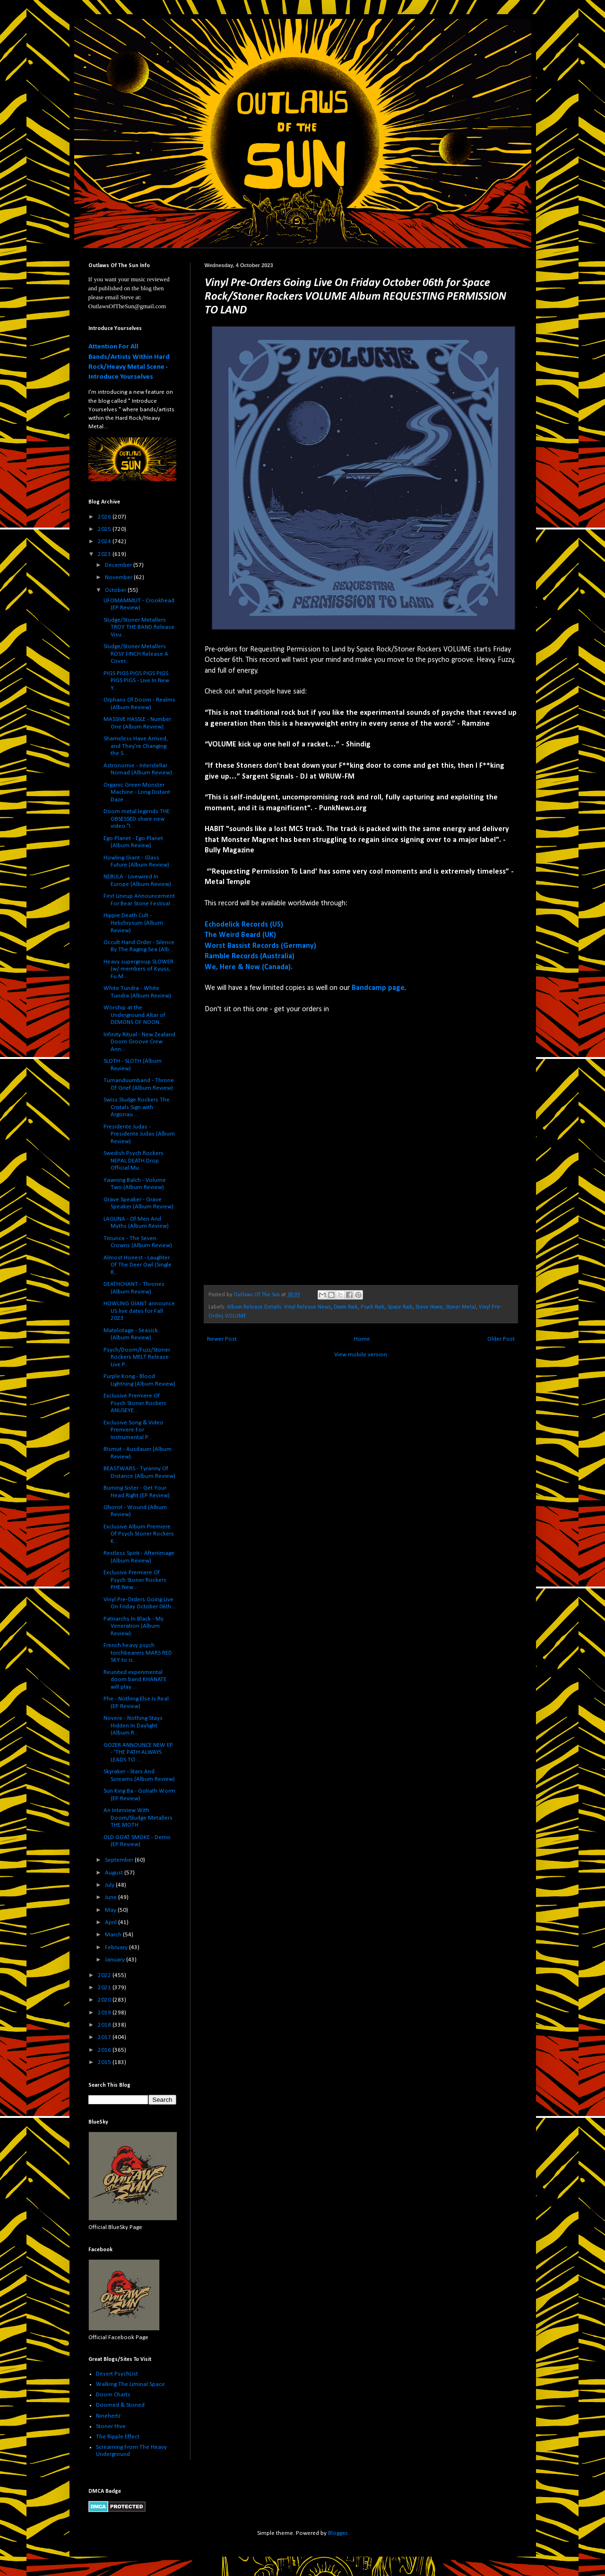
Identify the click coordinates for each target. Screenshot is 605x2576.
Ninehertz (108, 2416)
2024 (105, 541)
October (116, 590)
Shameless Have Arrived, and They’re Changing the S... (136, 746)
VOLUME (235, 1316)
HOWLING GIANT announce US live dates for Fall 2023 (139, 1311)
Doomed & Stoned (120, 2405)
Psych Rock (373, 1307)
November (119, 577)
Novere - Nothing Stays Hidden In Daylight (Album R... (133, 1725)
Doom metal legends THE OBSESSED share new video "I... (137, 818)
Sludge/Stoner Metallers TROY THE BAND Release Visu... (139, 627)
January (115, 1960)
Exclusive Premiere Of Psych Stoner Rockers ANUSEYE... (135, 1403)
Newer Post (222, 1339)
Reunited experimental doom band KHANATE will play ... (135, 1679)
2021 (105, 1988)
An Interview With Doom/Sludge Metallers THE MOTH (138, 1817)
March (114, 1935)
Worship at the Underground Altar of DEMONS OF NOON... (134, 1015)
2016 (105, 2050)
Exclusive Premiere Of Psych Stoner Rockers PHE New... (135, 1580)
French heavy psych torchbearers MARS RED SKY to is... (138, 1652)
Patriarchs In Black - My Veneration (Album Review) (134, 1626)
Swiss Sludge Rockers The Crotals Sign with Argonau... (137, 1107)
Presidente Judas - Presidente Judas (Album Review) (139, 1134)
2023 (105, 554)
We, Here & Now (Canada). (249, 967)
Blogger (337, 2533)
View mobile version (360, 1355)
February (117, 1947)
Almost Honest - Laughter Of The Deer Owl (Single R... (138, 1265)
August (114, 1873)
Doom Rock (346, 1307)
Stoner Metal (461, 1307)
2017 (105, 2037)
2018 (105, 2025)
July (110, 1885)
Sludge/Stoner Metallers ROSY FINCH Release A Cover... (136, 653)
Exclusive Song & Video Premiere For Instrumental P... (134, 1430)
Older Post (501, 1339)
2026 (105, 517)
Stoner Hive (111, 2426)
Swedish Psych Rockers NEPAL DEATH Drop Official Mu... (134, 1160)
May (111, 1910)
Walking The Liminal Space (130, 2384)
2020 (105, 2000)
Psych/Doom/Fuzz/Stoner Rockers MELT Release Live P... (137, 1357)
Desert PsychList (117, 2374)
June (111, 1897)
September (120, 1860)
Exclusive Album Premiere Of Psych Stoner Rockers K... (139, 1534)
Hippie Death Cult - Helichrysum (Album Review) (133, 922)
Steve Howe (429, 1307)
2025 (105, 529)
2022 (105, 1975)
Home (362, 1339)
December (119, 565)
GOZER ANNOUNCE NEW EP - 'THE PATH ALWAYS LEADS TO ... (138, 1752)
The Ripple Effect (117, 2437)
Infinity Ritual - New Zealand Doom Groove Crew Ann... (139, 1042)
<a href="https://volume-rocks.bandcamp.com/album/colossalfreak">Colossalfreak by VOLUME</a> (287, 1148)
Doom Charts (113, 2395)
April (111, 1922)
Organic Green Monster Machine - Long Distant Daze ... (137, 792)
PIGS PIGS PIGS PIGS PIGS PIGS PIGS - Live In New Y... (136, 680)
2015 (105, 2062)
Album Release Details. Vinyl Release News (279, 1307)
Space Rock (400, 1307)
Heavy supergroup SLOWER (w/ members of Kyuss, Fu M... (138, 969)
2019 (105, 2013)
